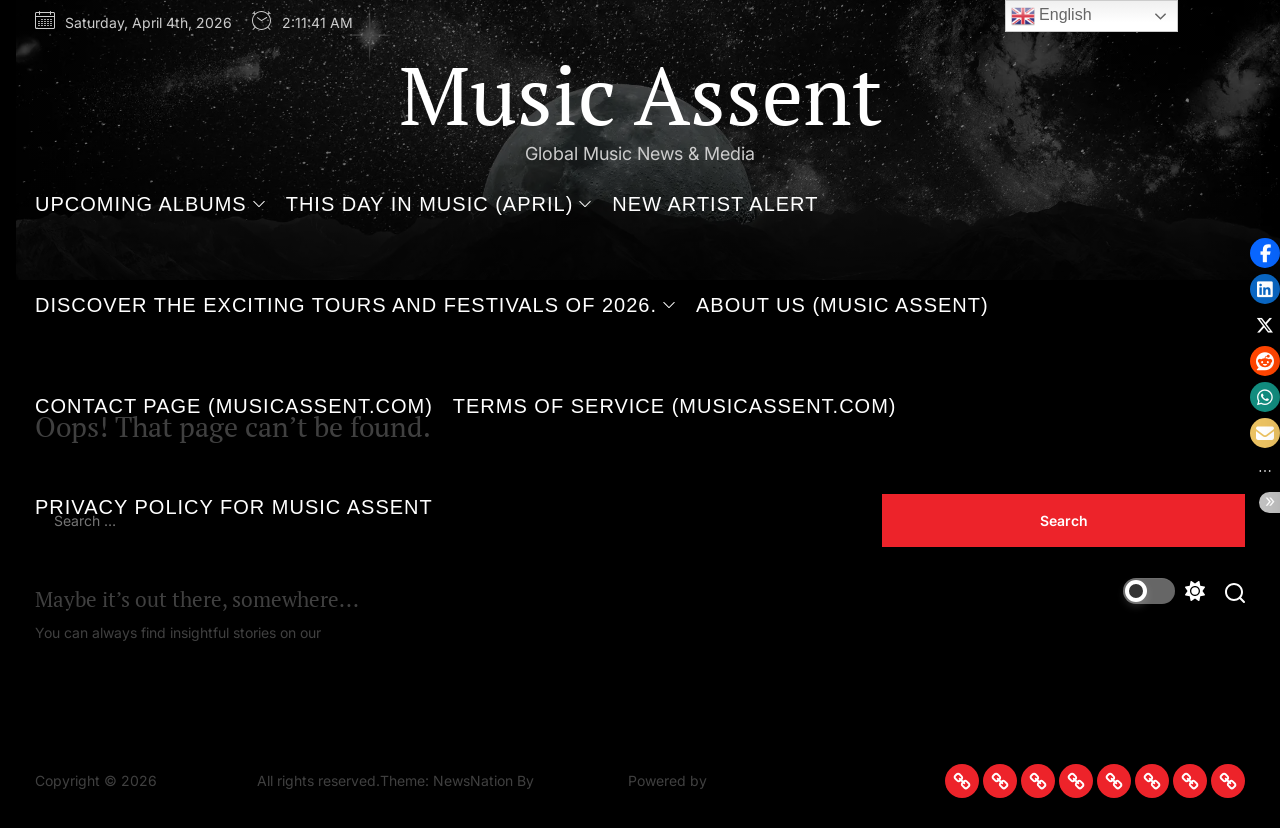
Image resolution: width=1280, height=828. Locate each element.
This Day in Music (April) (439, 204)
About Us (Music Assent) (842, 305)
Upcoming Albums (150, 204)
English (1051, 16)
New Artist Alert (715, 204)
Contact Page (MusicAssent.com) (234, 406)
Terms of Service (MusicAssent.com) (675, 406)
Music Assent (640, 94)
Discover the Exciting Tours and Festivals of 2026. (355, 305)
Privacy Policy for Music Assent (234, 507)
